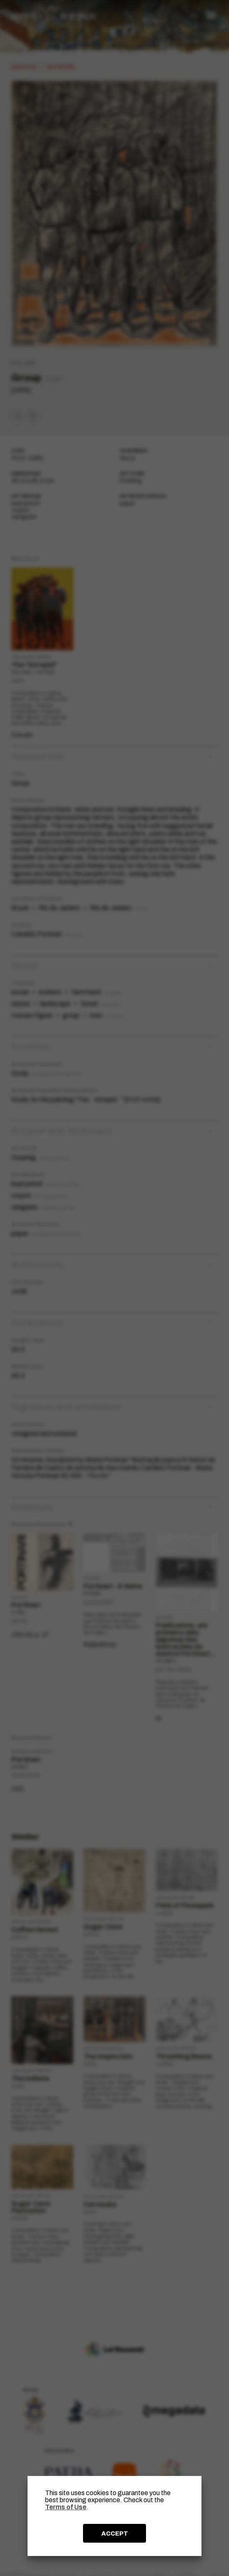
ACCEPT (114, 2533)
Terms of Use (65, 2507)
